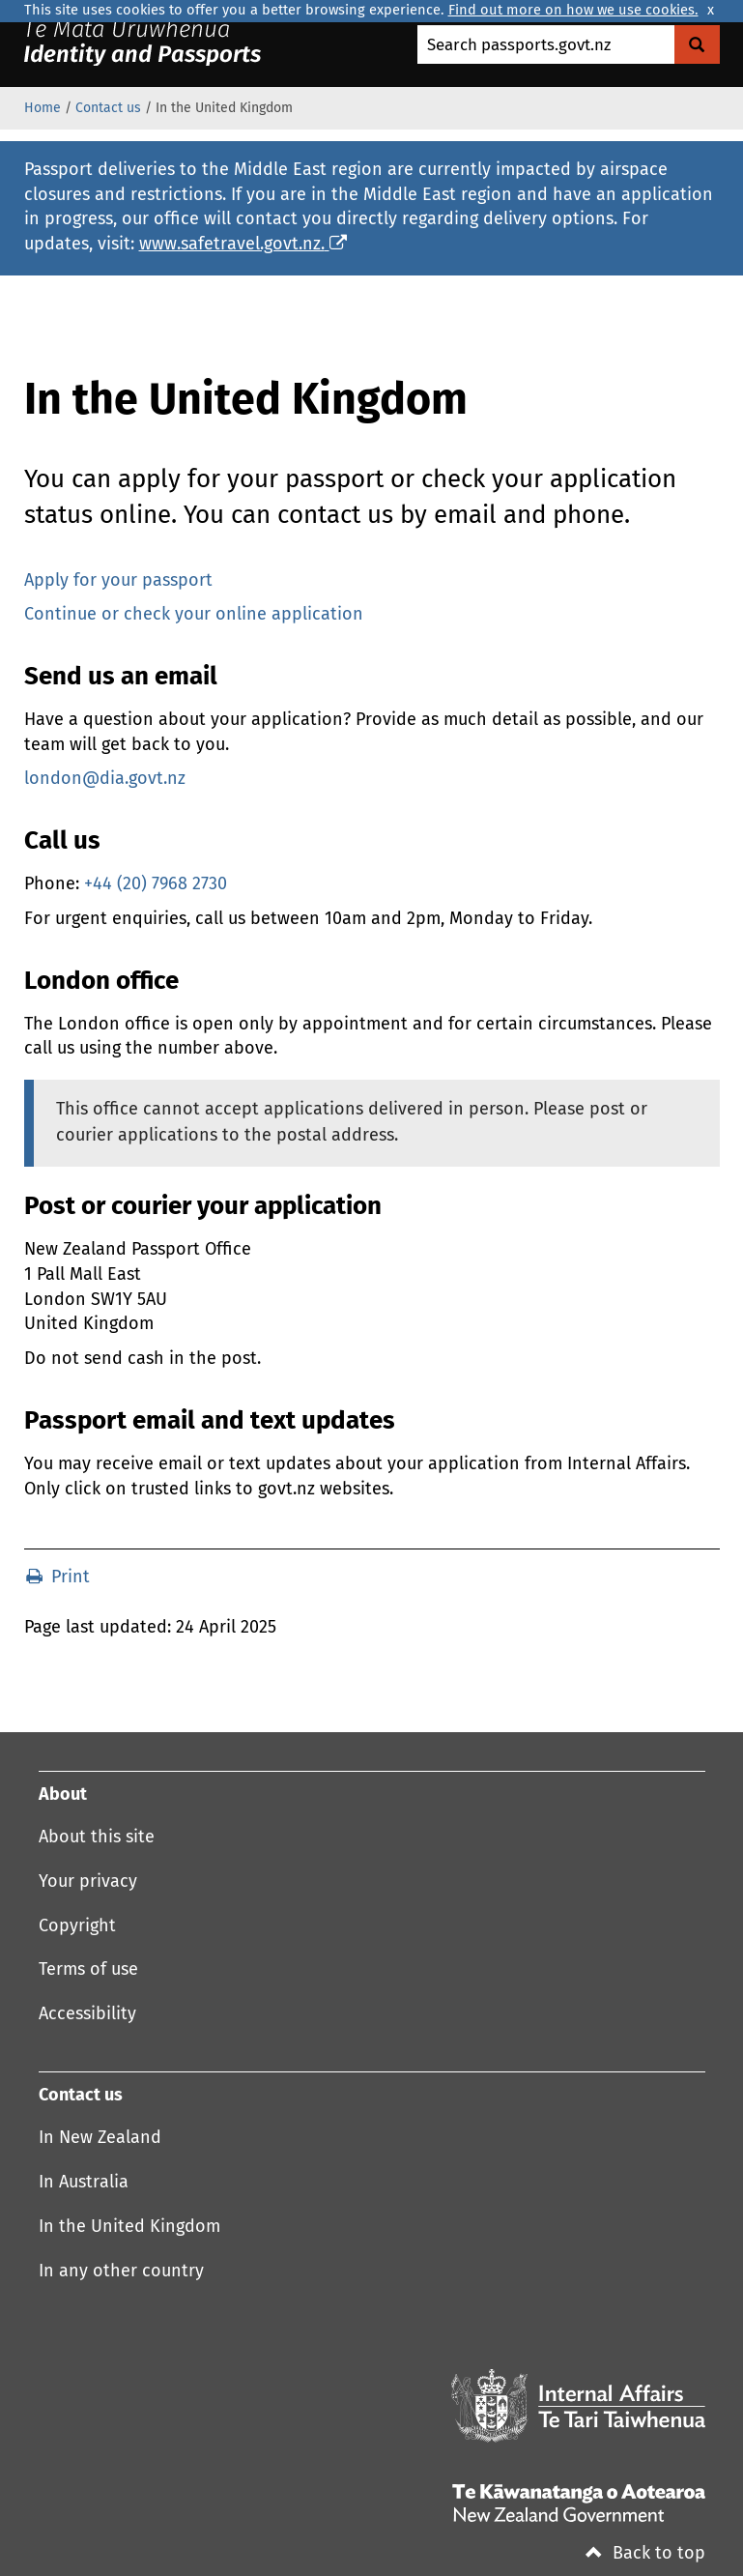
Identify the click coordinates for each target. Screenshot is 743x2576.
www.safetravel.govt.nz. (243, 244)
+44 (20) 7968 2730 (155, 884)
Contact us (108, 108)
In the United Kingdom (129, 2227)
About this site (97, 1837)
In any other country (121, 2271)
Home (42, 108)
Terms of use (88, 1970)
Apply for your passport (118, 581)
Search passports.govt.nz (519, 46)
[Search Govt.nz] (697, 44)
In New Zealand (100, 2138)
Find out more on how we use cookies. (573, 10)
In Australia (84, 2182)
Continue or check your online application (193, 614)
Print (58, 1577)
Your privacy (88, 1882)
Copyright (77, 1926)
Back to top (645, 2553)
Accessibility (87, 2014)
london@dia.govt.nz (105, 779)
